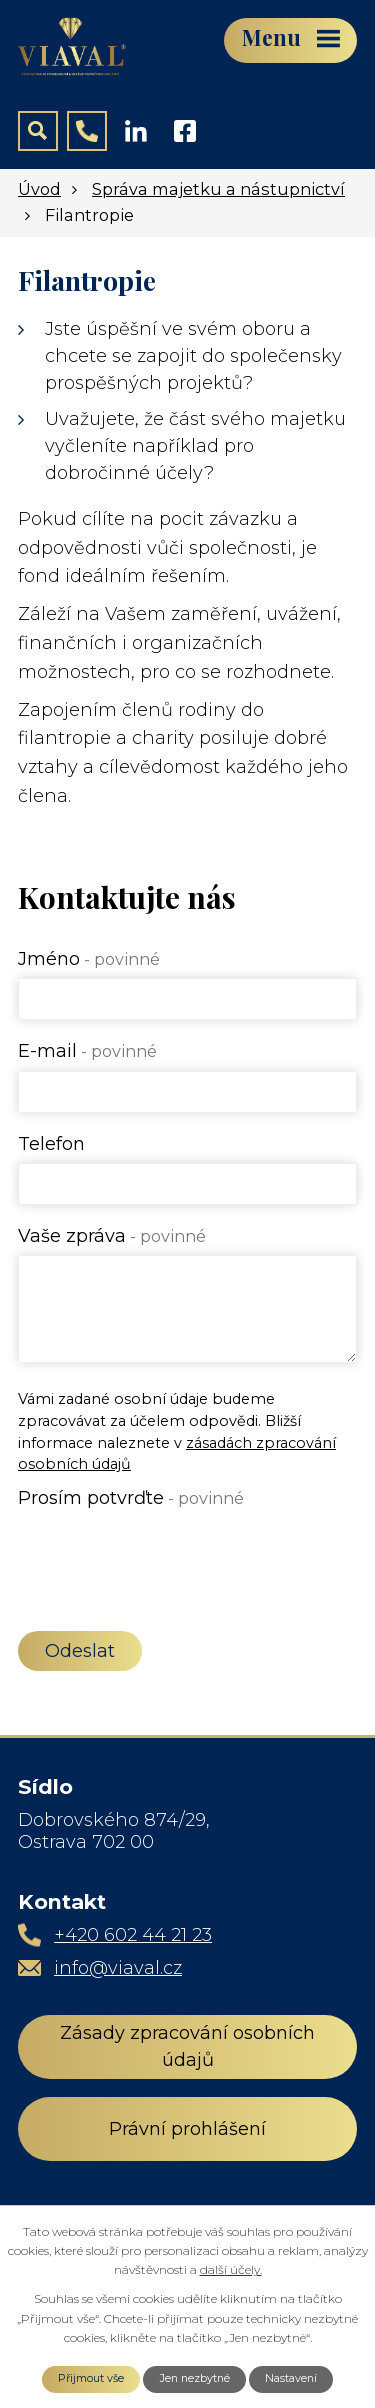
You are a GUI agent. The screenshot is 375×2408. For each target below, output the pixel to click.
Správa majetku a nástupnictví (218, 189)
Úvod (39, 189)
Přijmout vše (91, 2378)
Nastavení (291, 2378)
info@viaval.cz (118, 1968)
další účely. (231, 2269)
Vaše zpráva (112, 1236)
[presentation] (170, 1556)
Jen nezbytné (195, 2378)
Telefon (51, 1144)
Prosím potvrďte (131, 1498)
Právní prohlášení (187, 2129)
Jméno (89, 959)
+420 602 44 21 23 (133, 1935)
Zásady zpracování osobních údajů (187, 2046)
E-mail (87, 1051)
